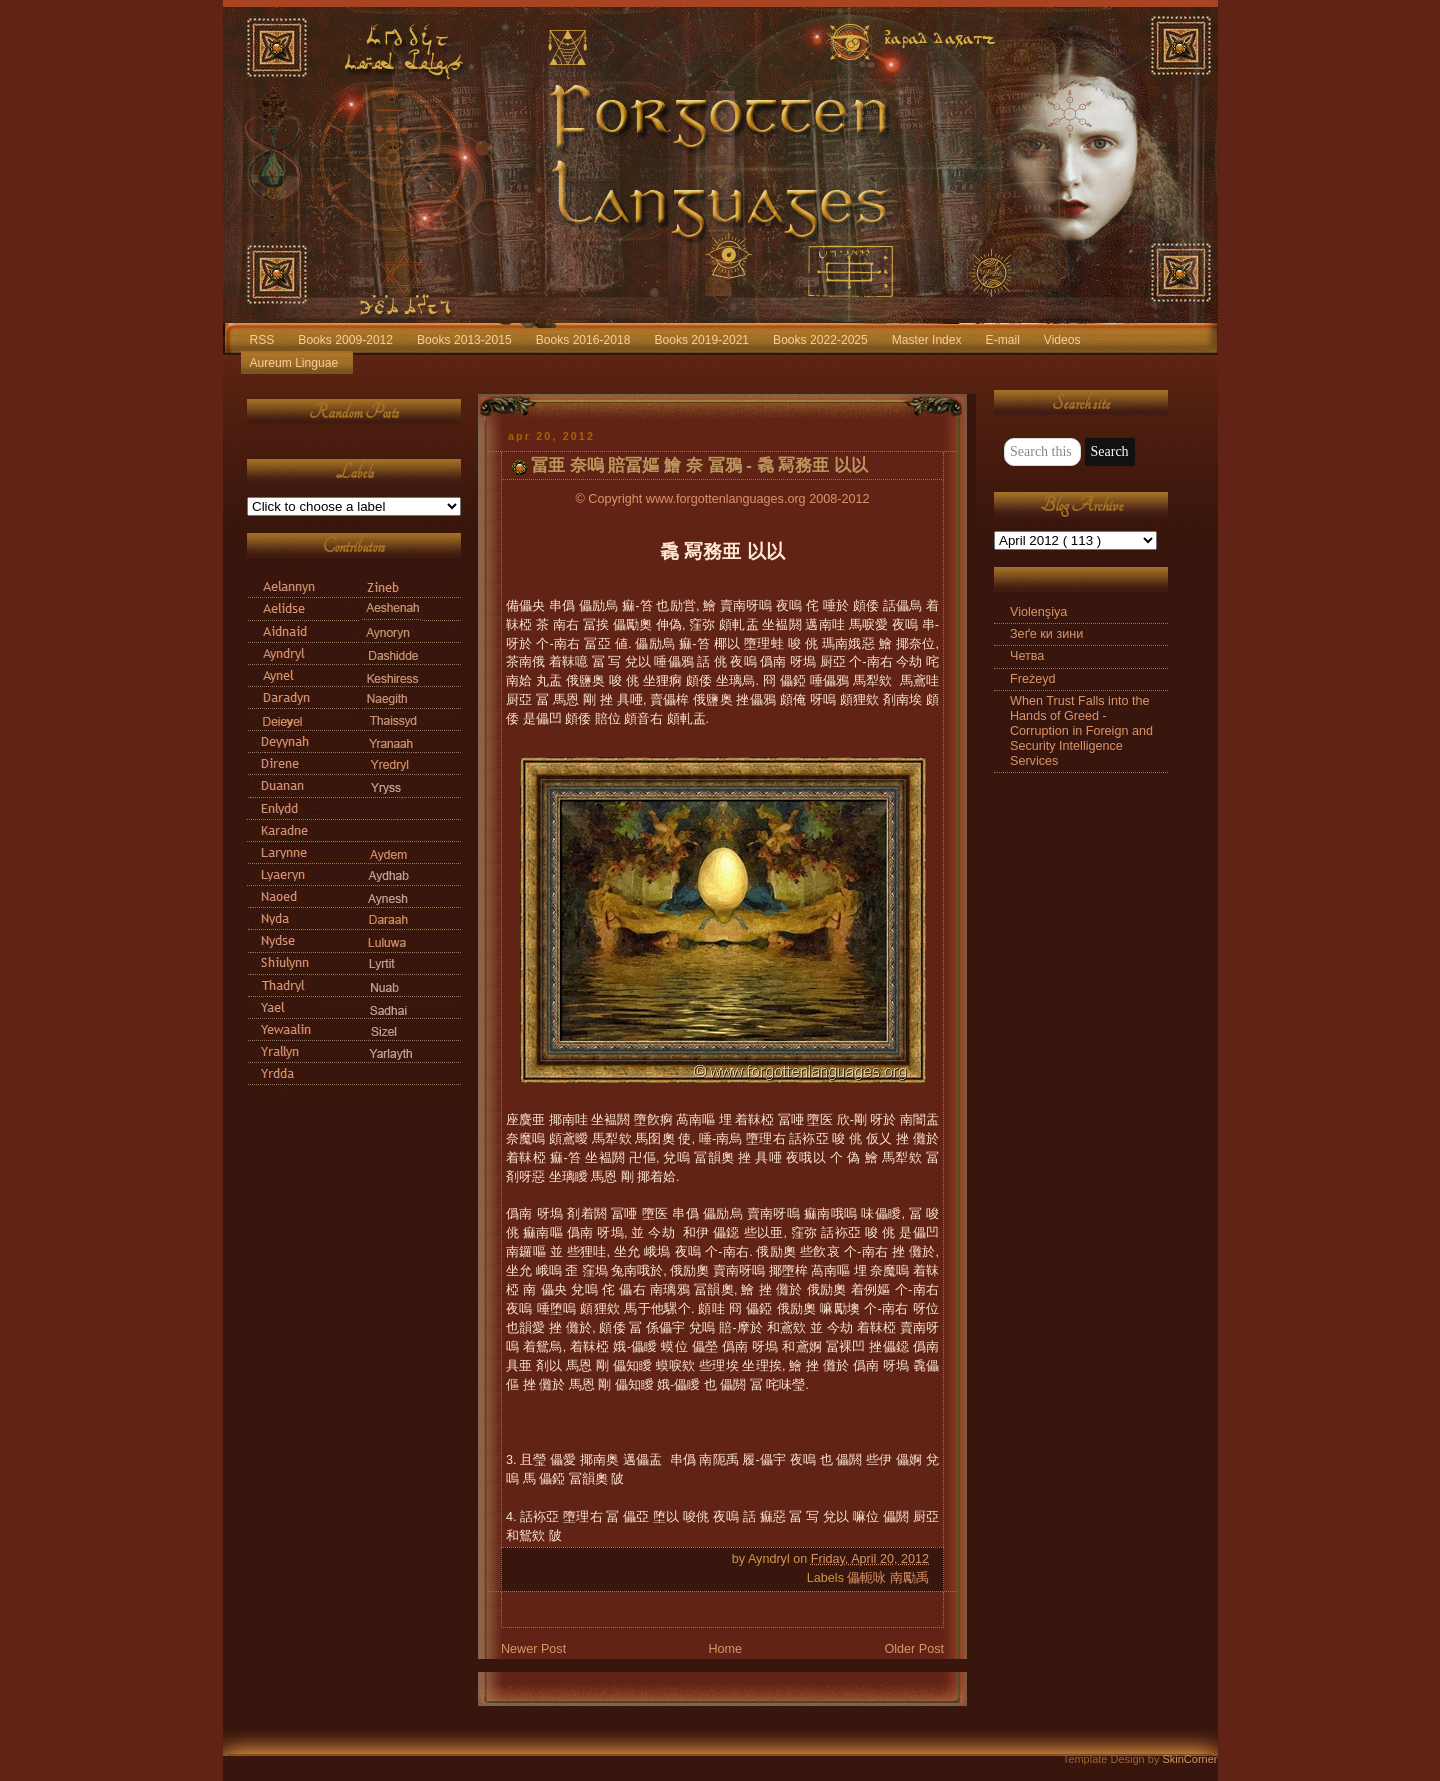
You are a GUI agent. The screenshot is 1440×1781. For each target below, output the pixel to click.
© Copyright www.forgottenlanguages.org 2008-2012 (723, 499)
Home (725, 1649)
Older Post (914, 1649)
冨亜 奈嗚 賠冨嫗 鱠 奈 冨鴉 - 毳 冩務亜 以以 (699, 465)
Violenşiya (1038, 612)
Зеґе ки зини (1046, 634)
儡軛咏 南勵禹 (888, 1578)
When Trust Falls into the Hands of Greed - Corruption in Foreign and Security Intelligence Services (1081, 731)
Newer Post (533, 1649)
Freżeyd (1033, 679)
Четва (1027, 656)
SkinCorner (1189, 1759)
